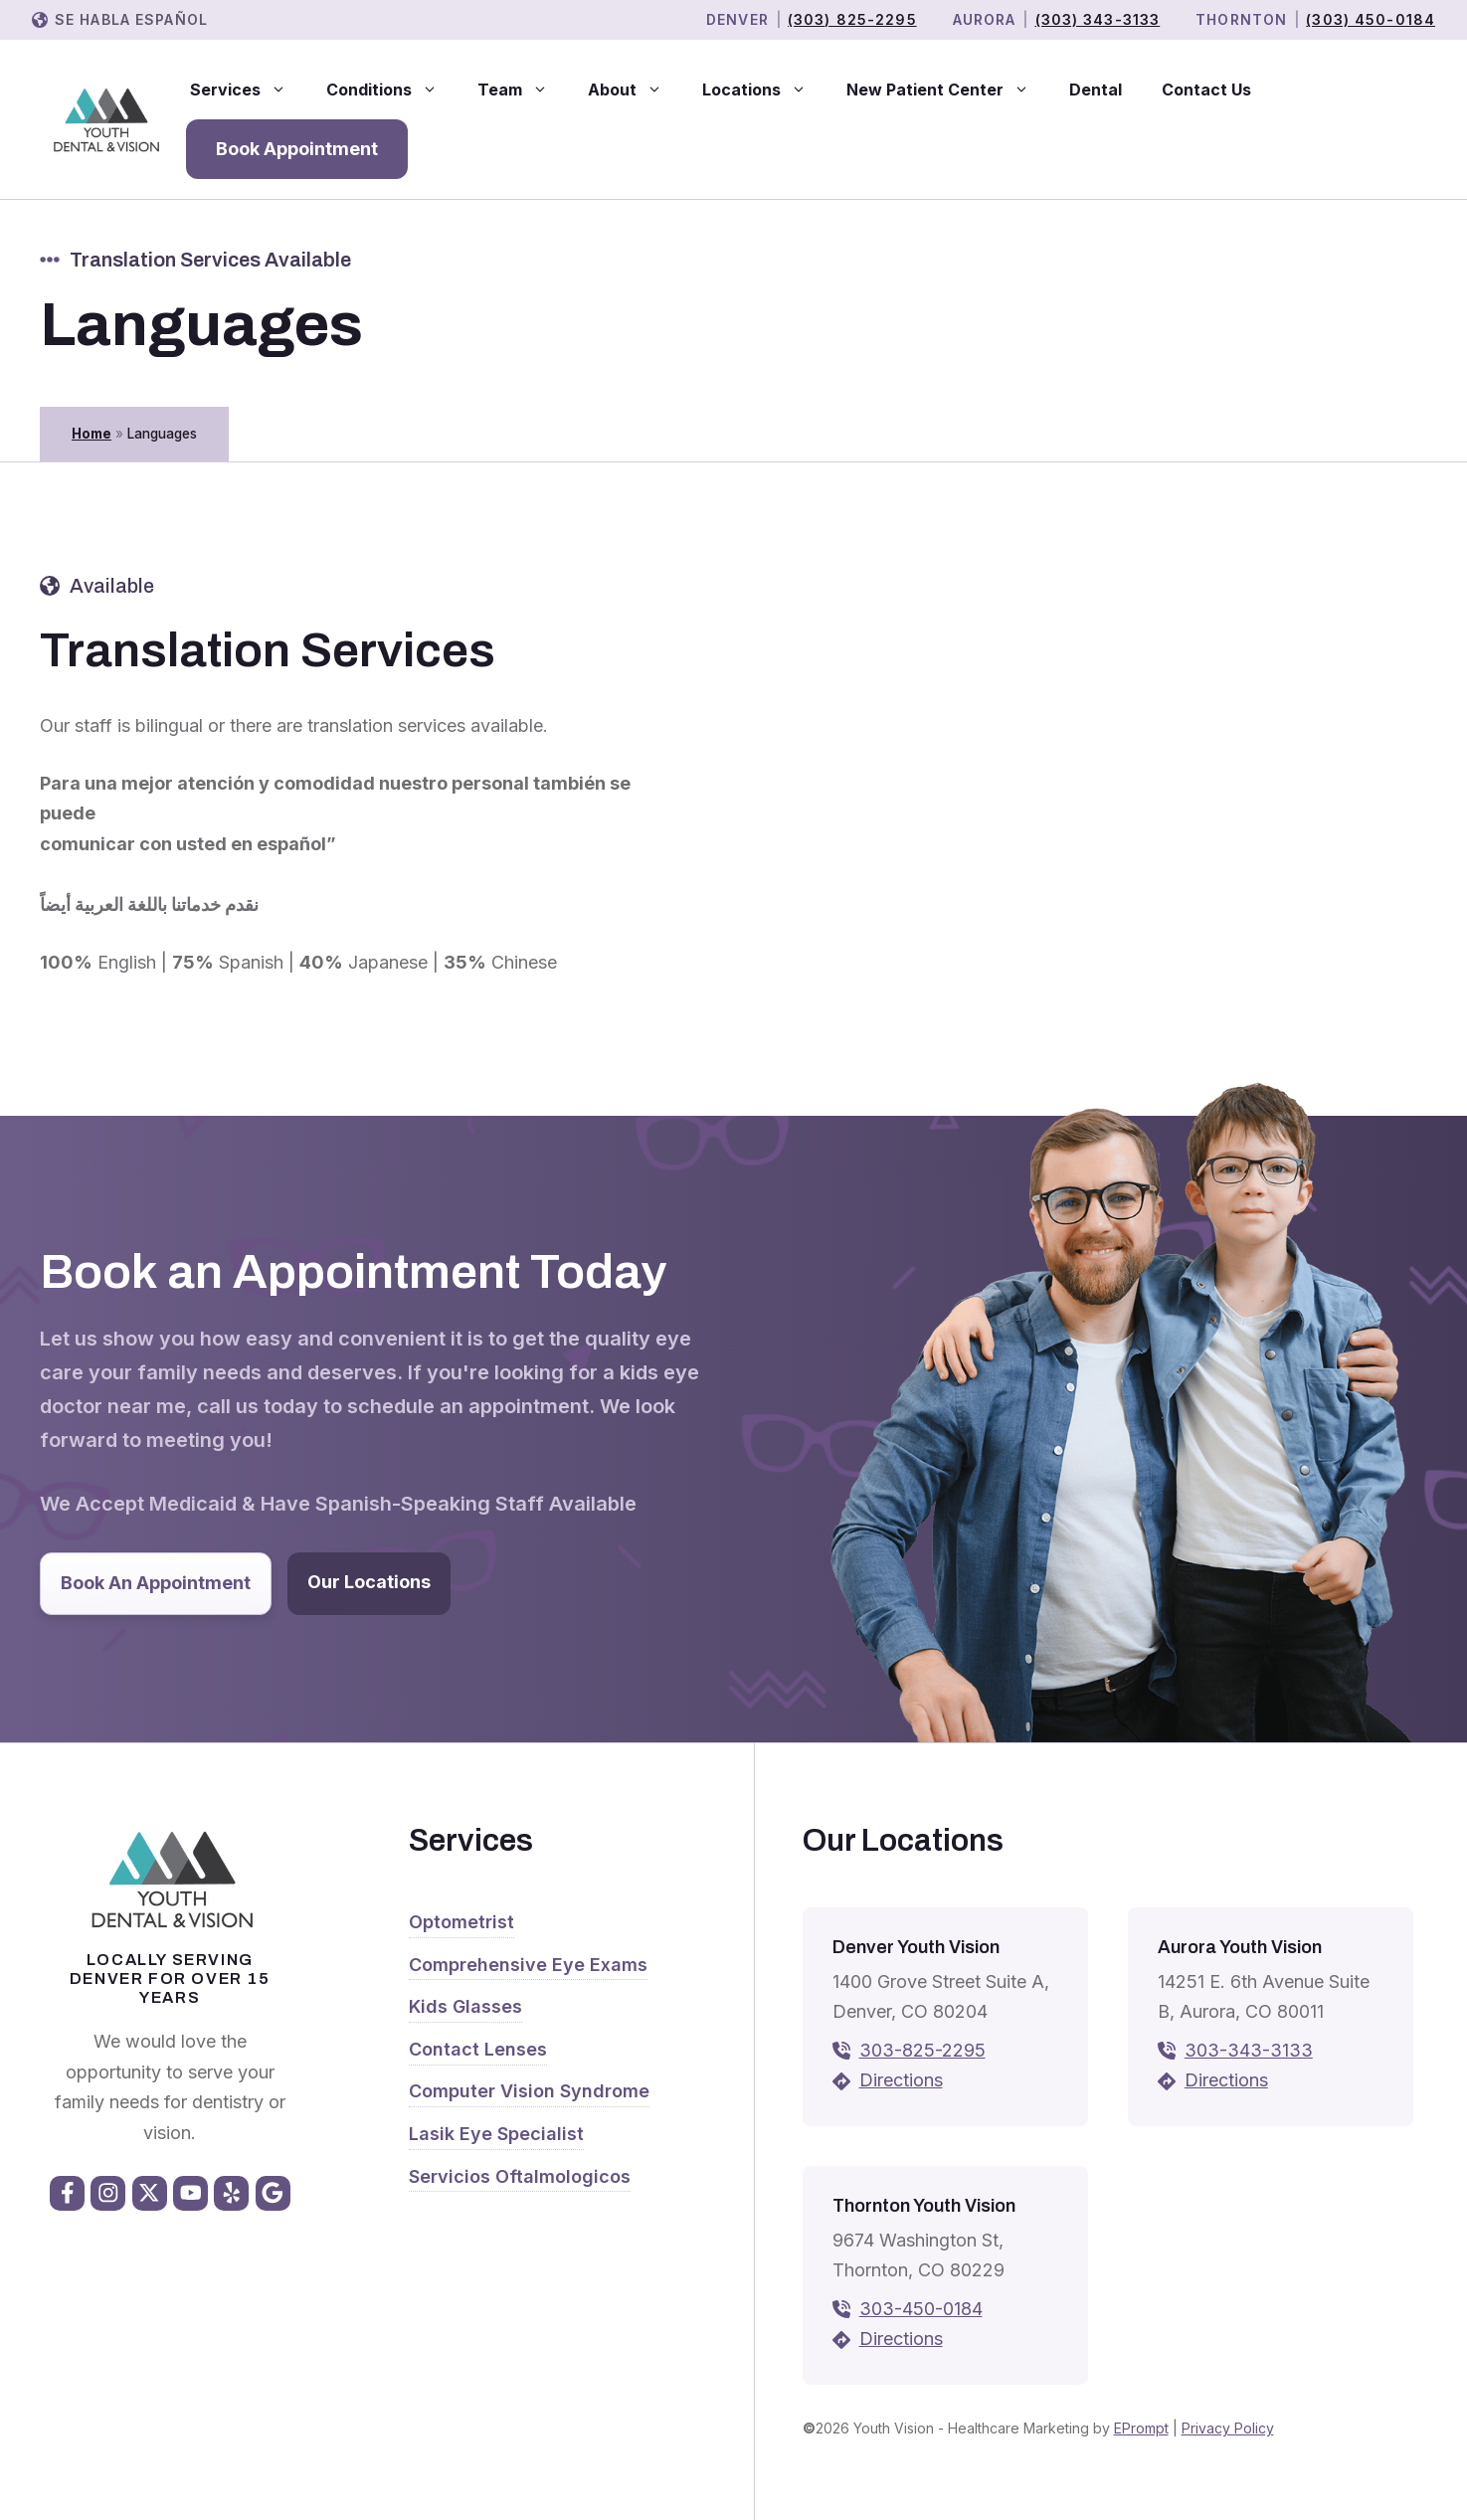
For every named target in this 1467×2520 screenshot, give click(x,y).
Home (91, 434)
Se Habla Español (131, 19)
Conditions (392, 89)
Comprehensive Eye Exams (528, 1964)
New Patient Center (947, 89)
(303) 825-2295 (852, 19)
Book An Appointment (156, 1582)
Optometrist (461, 1921)
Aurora (984, 19)
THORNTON (1241, 19)
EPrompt (1141, 2428)
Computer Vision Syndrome (529, 2090)
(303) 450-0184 (1370, 19)
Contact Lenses (478, 2049)
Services (248, 89)
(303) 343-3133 (1098, 19)
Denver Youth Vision (916, 1947)
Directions (901, 2080)
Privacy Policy (1228, 2428)
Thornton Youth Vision (923, 2206)
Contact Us (1206, 89)
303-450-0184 (921, 2308)
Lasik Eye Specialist (496, 2133)
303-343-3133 (1249, 2050)
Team (522, 89)
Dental (1095, 89)
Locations (764, 89)
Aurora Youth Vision (1240, 1947)
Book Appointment (297, 148)
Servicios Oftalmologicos (520, 2176)
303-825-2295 (922, 2050)
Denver (737, 19)
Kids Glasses (465, 2006)
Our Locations (369, 1581)
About (635, 89)
